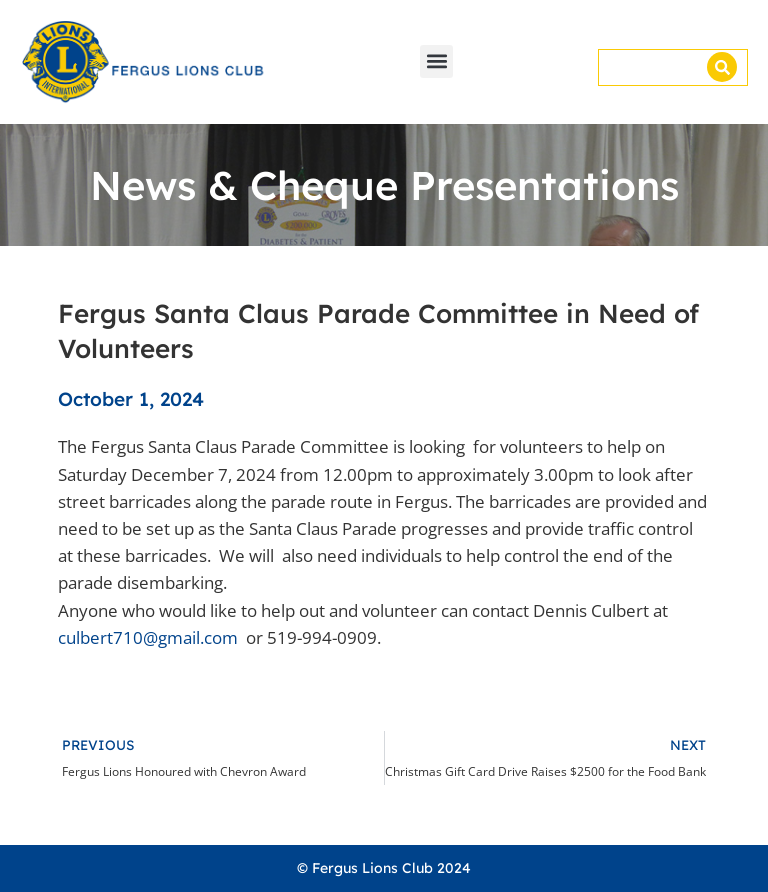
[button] (436, 61)
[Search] (722, 67)
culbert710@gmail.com (148, 637)
